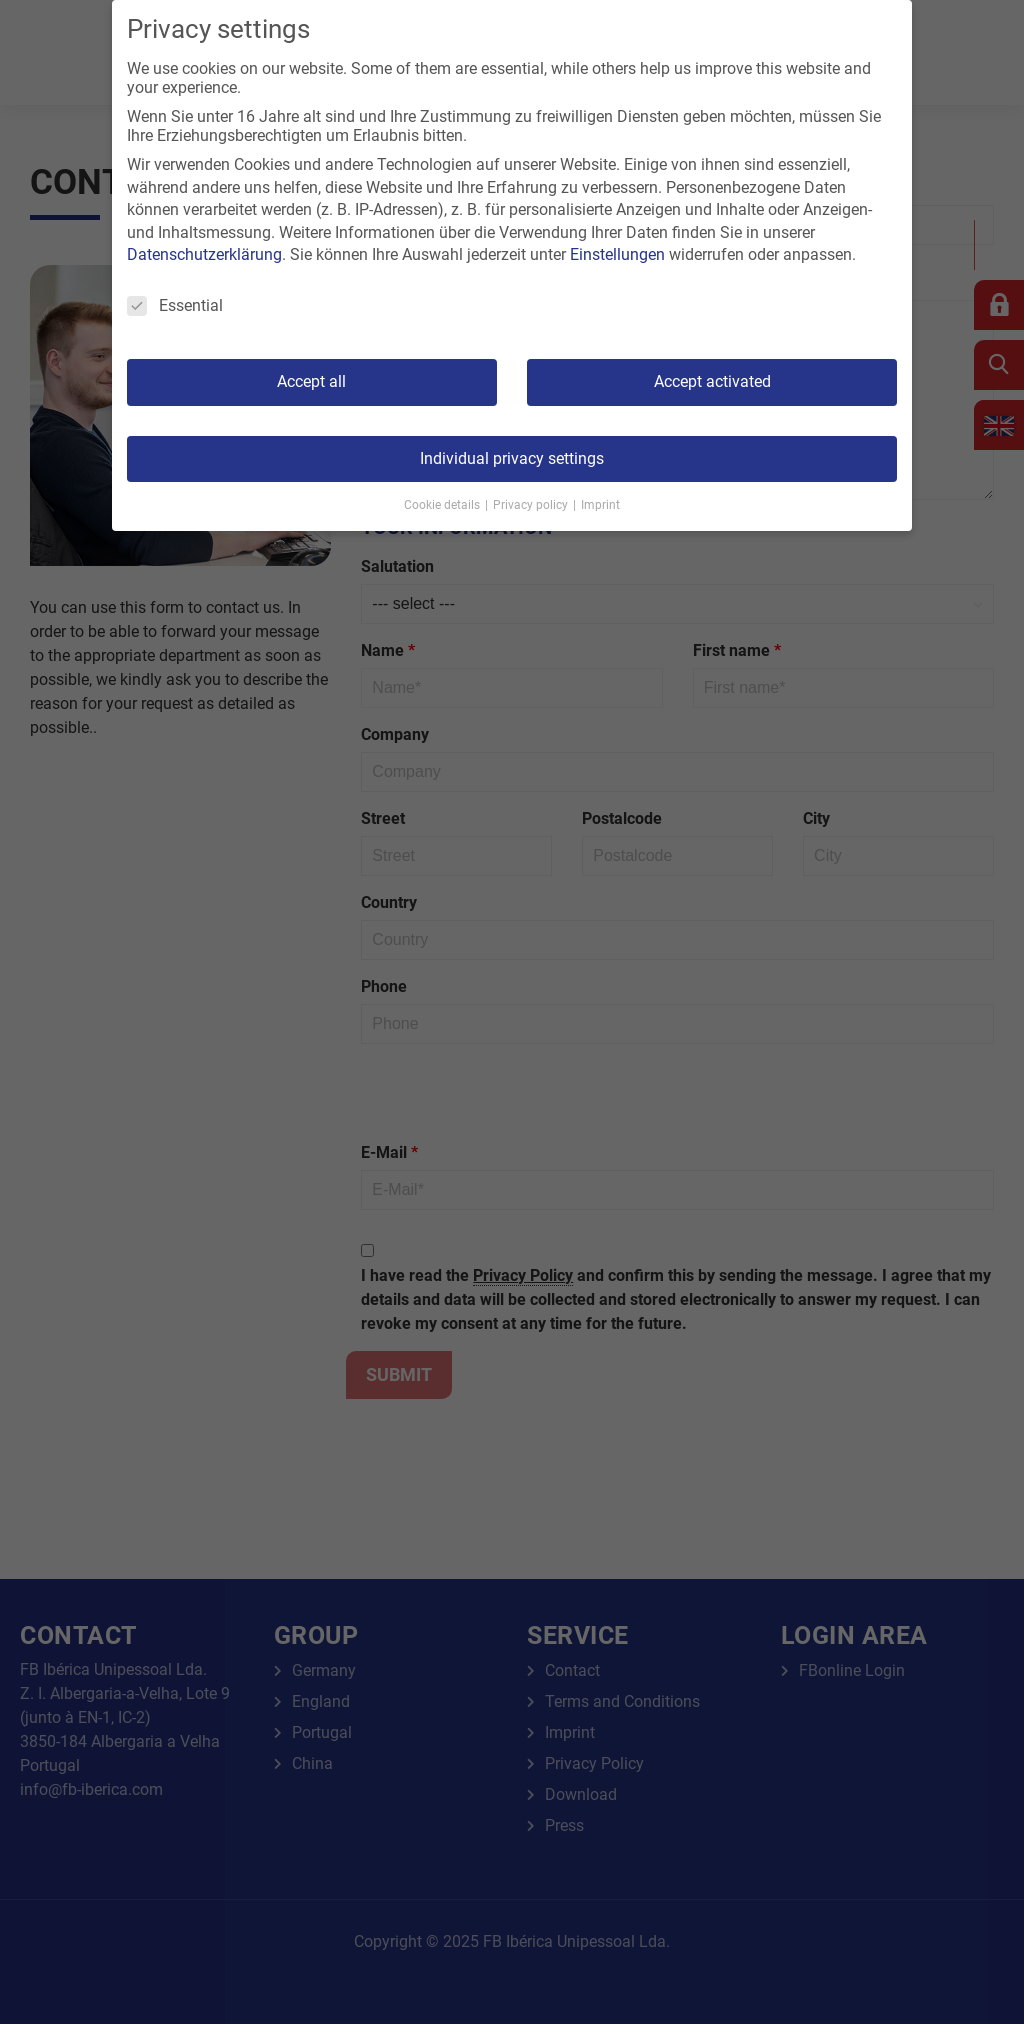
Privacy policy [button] (532, 505)
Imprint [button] (600, 505)
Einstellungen (617, 254)
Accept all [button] (311, 381)
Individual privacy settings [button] (512, 458)
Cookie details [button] (443, 505)
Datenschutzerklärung (204, 254)
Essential (175, 305)
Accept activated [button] (712, 381)
